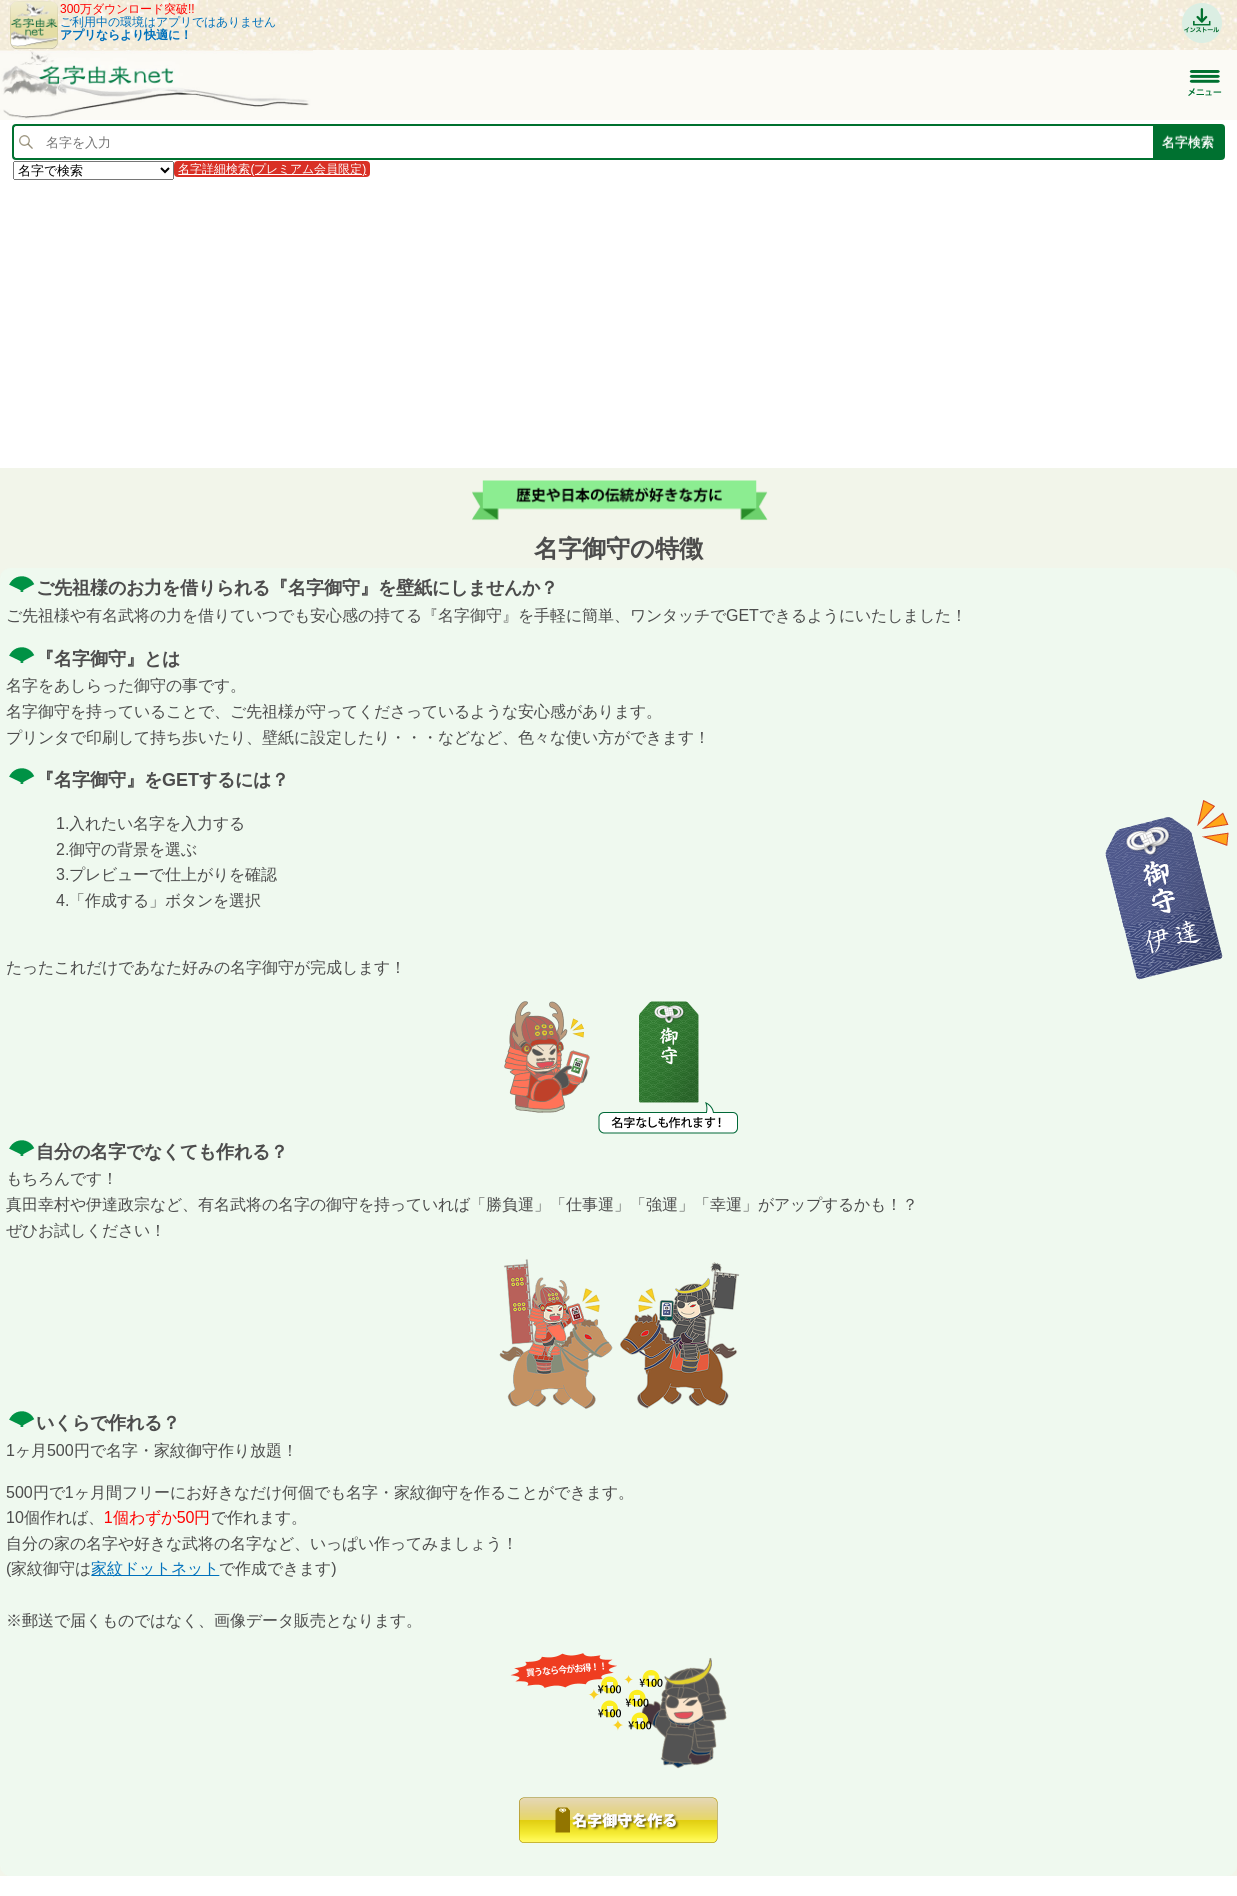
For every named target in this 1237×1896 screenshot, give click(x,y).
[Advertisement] (600, 323)
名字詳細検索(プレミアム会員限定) (272, 169)
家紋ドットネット (155, 1568)
